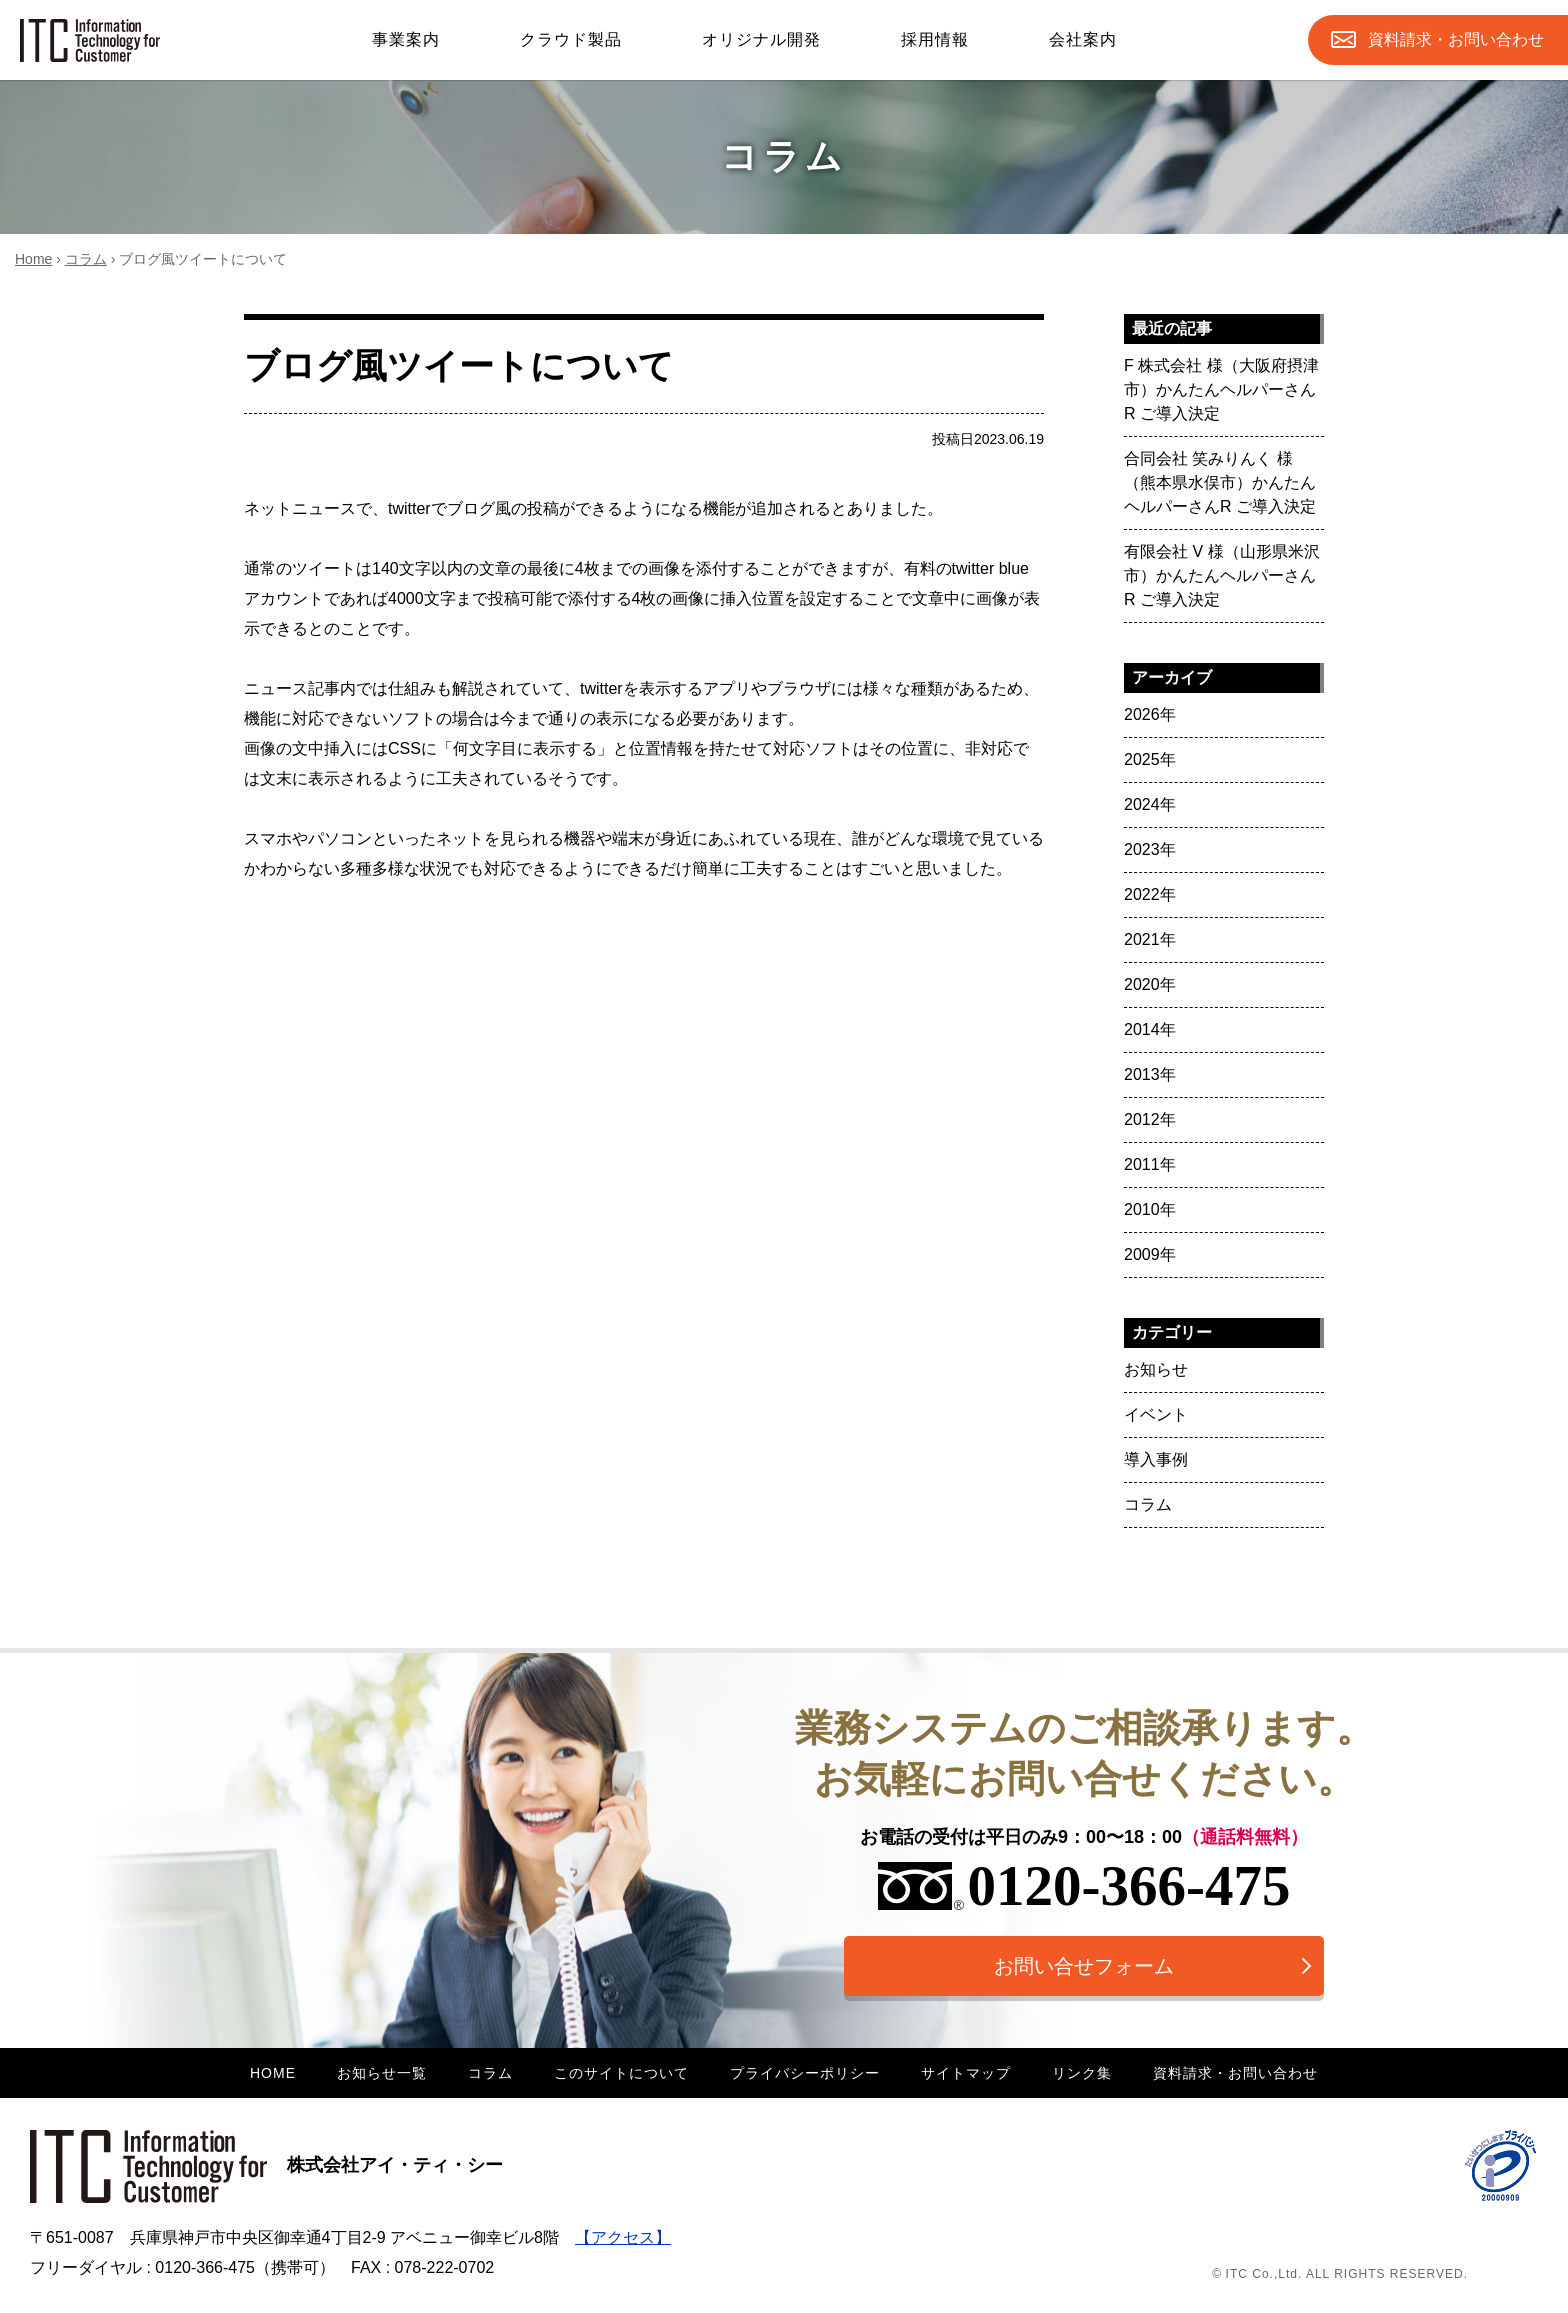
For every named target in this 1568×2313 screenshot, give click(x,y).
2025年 (1150, 759)
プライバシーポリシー (805, 2073)
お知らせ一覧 (382, 2073)
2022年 (1150, 894)
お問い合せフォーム (1084, 1966)
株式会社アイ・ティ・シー (266, 2165)
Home (33, 259)
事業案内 (406, 39)
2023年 (1150, 849)
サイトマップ (966, 2073)
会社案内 (1083, 39)
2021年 (1150, 939)
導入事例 (1156, 1459)
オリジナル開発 (761, 39)
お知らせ (1156, 1369)
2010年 (1150, 1209)
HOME (273, 2073)
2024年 (1150, 804)
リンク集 (1082, 2073)
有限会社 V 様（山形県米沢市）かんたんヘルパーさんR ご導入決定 (1222, 575)
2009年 (1150, 1254)
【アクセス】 (623, 2237)
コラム (86, 259)
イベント (1156, 1414)
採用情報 (935, 39)
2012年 (1150, 1119)
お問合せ (1456, 40)
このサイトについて (621, 2073)
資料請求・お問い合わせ (1235, 2073)
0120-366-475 (1084, 1885)
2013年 (1150, 1074)
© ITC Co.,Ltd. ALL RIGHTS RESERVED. (1340, 2274)
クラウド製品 (571, 39)
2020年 (1150, 984)
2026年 (1150, 714)
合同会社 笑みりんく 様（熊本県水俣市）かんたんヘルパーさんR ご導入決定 (1220, 482)
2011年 (1150, 1164)
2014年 (1150, 1029)
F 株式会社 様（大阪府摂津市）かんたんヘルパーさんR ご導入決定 (1221, 389)
